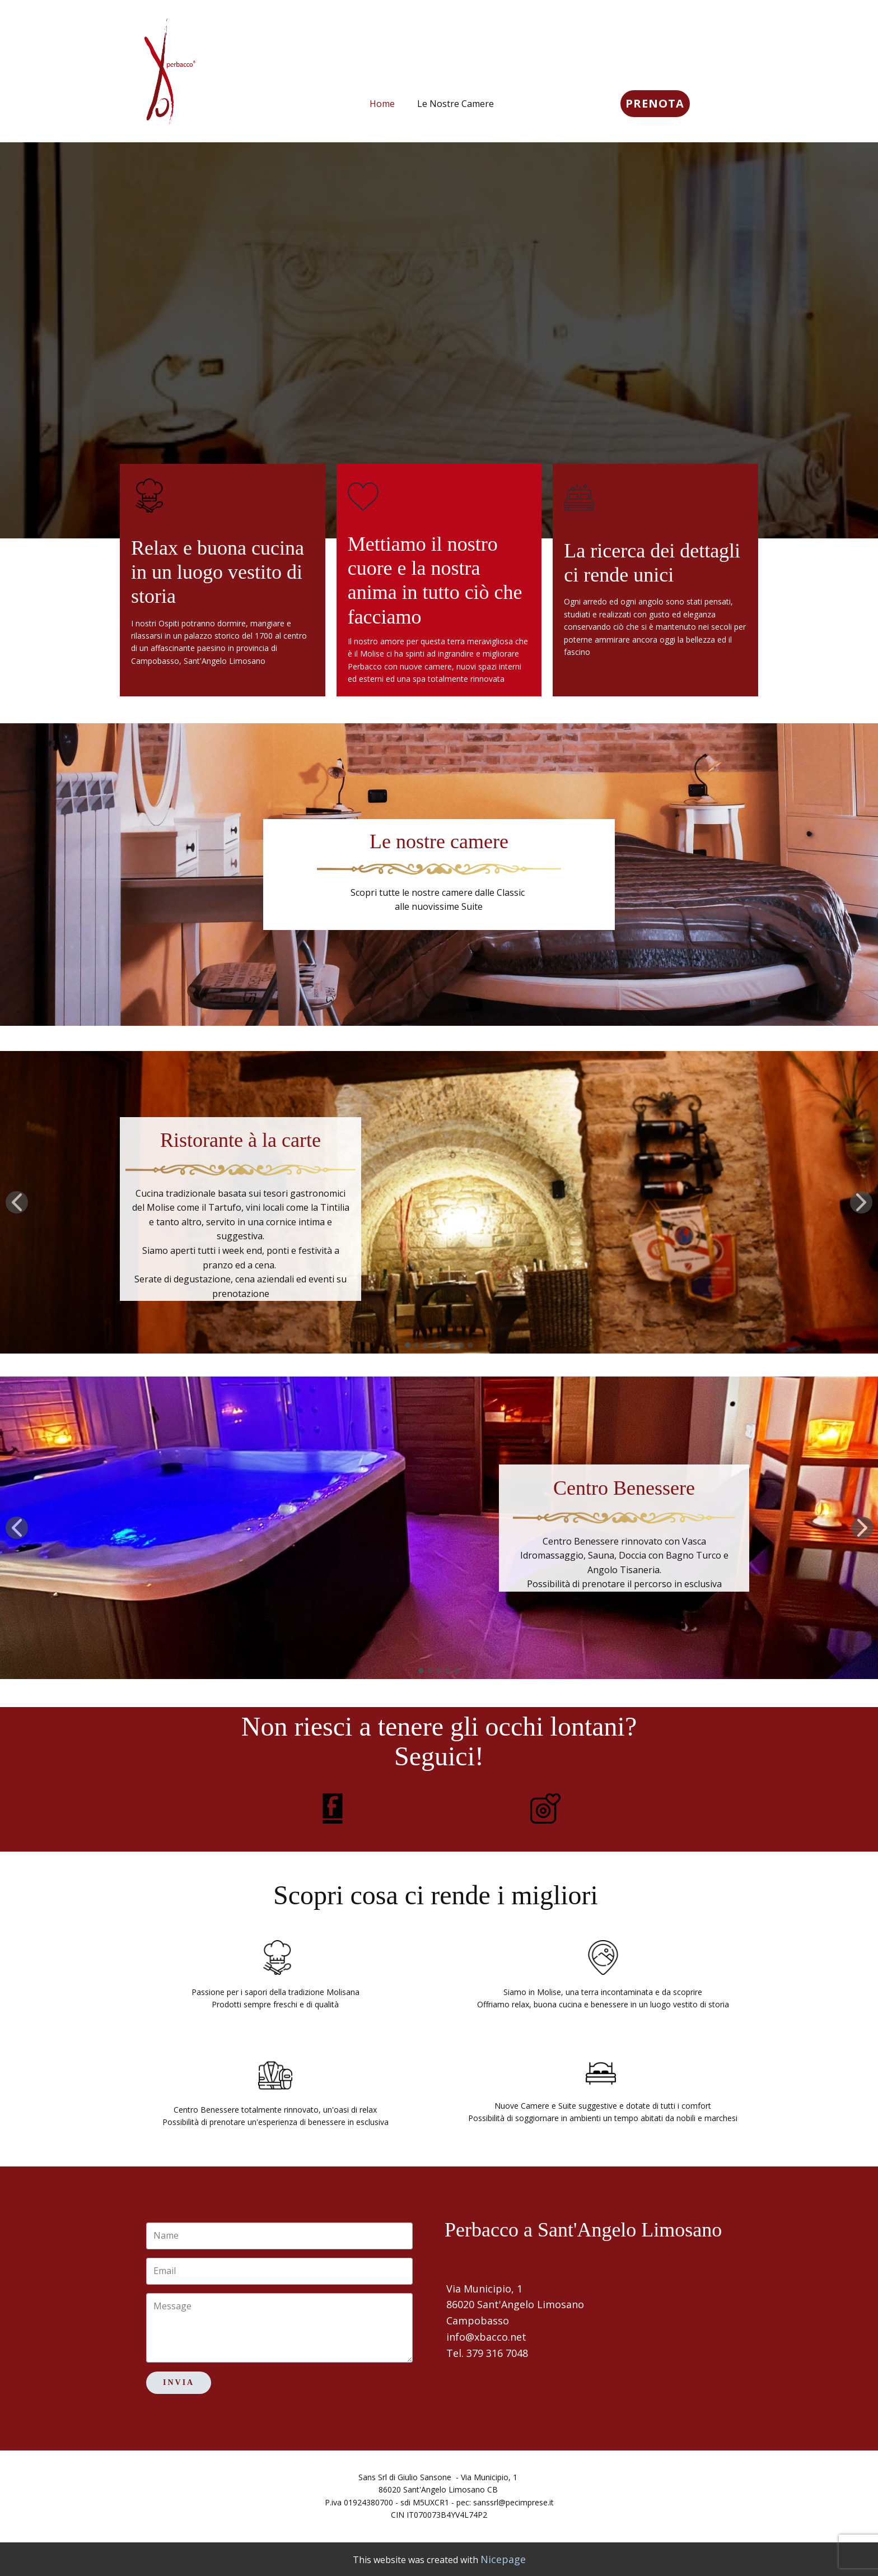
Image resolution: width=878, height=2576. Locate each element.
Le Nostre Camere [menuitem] (455, 103)
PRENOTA (654, 103)
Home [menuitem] (382, 103)
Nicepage (503, 2559)
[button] (17, 1202)
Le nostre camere (439, 841)
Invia (178, 2382)
